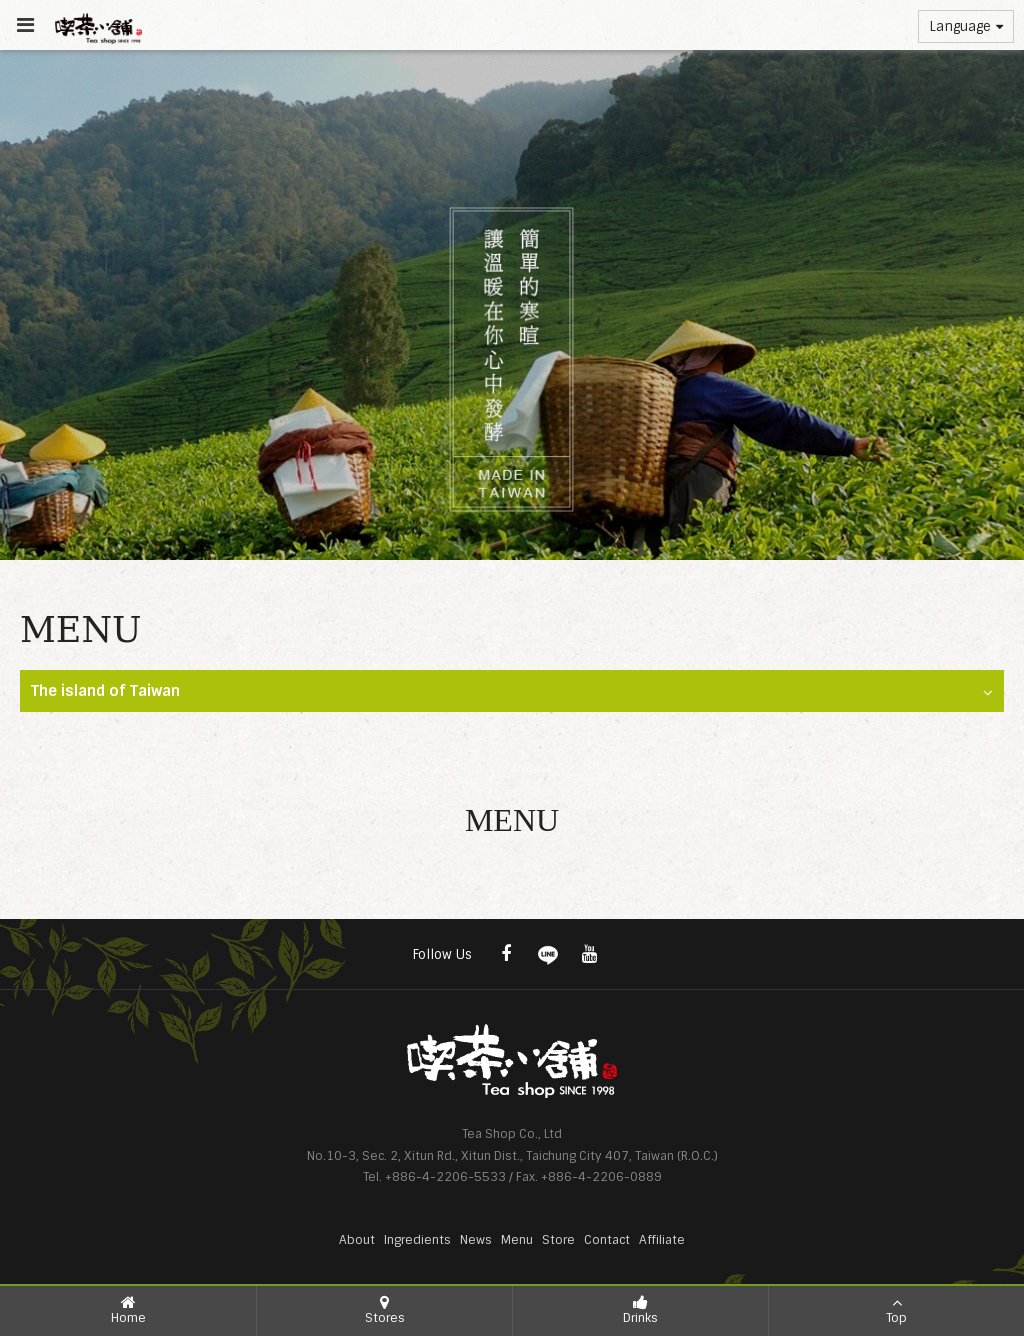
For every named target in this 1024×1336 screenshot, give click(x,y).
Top (896, 1310)
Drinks (640, 1310)
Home (128, 1310)
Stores (384, 1310)
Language (966, 26)
